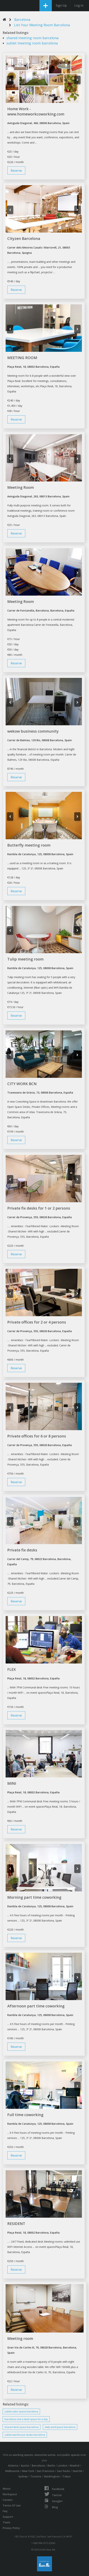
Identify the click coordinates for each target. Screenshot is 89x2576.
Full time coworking (25, 2114)
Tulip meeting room (25, 959)
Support (8, 2516)
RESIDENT (16, 2223)
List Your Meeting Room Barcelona (42, 25)
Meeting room (20, 2338)
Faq (5, 2511)
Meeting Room (20, 487)
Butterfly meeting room (28, 845)
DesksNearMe (6, 5)
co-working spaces (21, 2455)
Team (6, 2522)
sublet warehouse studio (24, 2434)
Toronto (35, 2476)
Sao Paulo (63, 2471)
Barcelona (22, 19)
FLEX (11, 1669)
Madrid (74, 2465)
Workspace (10, 2494)
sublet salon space (21, 2411)
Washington (52, 2476)
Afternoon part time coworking (36, 2006)
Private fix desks (22, 1550)
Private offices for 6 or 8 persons (36, 1436)
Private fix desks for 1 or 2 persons (38, 1208)
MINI (11, 1783)
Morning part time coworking (34, 1897)
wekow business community (33, 731)
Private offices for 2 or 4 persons (36, 1322)
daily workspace (60, 2427)
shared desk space (21, 2427)
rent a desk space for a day (26, 2419)
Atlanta (13, 2465)
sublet (32, 43)
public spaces (71, 2455)
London (62, 2465)
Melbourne (12, 2471)
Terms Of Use (12, 2505)
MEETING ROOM (22, 357)
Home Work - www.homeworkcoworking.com (35, 111)
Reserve (16, 170)
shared (32, 38)
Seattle (77, 2471)
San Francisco (45, 2471)
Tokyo (66, 2476)
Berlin (51, 2465)
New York (28, 2471)
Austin (25, 2465)
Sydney (23, 2476)
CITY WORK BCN (22, 1083)
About (7, 2488)
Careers (8, 2500)
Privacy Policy (11, 2528)
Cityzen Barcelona (23, 238)
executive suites (44, 2455)
